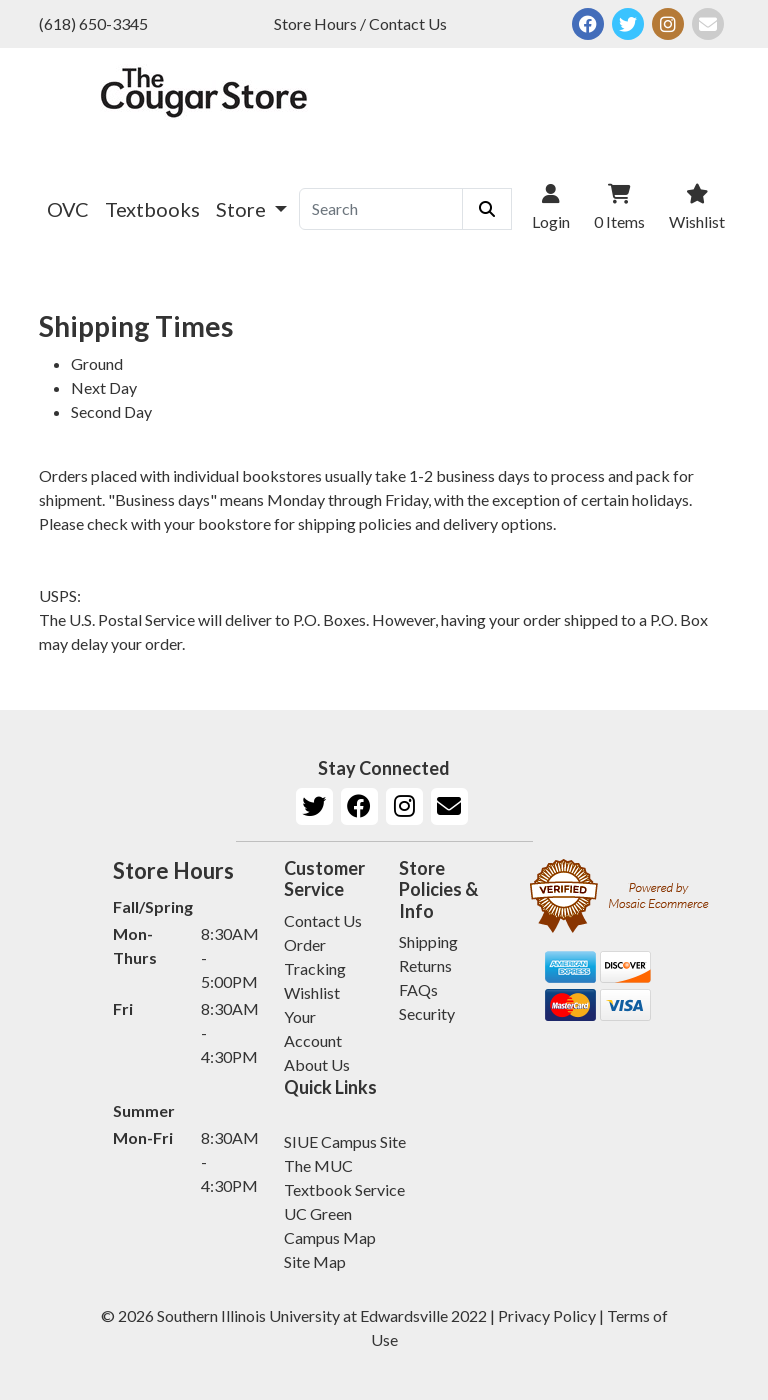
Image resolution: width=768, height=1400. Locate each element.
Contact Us (323, 920)
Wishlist (312, 992)
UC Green (318, 1213)
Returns (425, 965)
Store (243, 209)
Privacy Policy (547, 1315)
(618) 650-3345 (93, 23)
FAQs (418, 989)
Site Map (315, 1261)
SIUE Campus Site (345, 1141)
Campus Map (330, 1237)
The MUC (318, 1165)
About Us (317, 1064)
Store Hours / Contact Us (360, 23)
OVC (68, 209)
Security (427, 1013)
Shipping (428, 941)
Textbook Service (344, 1189)
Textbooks (152, 209)
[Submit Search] (487, 209)
